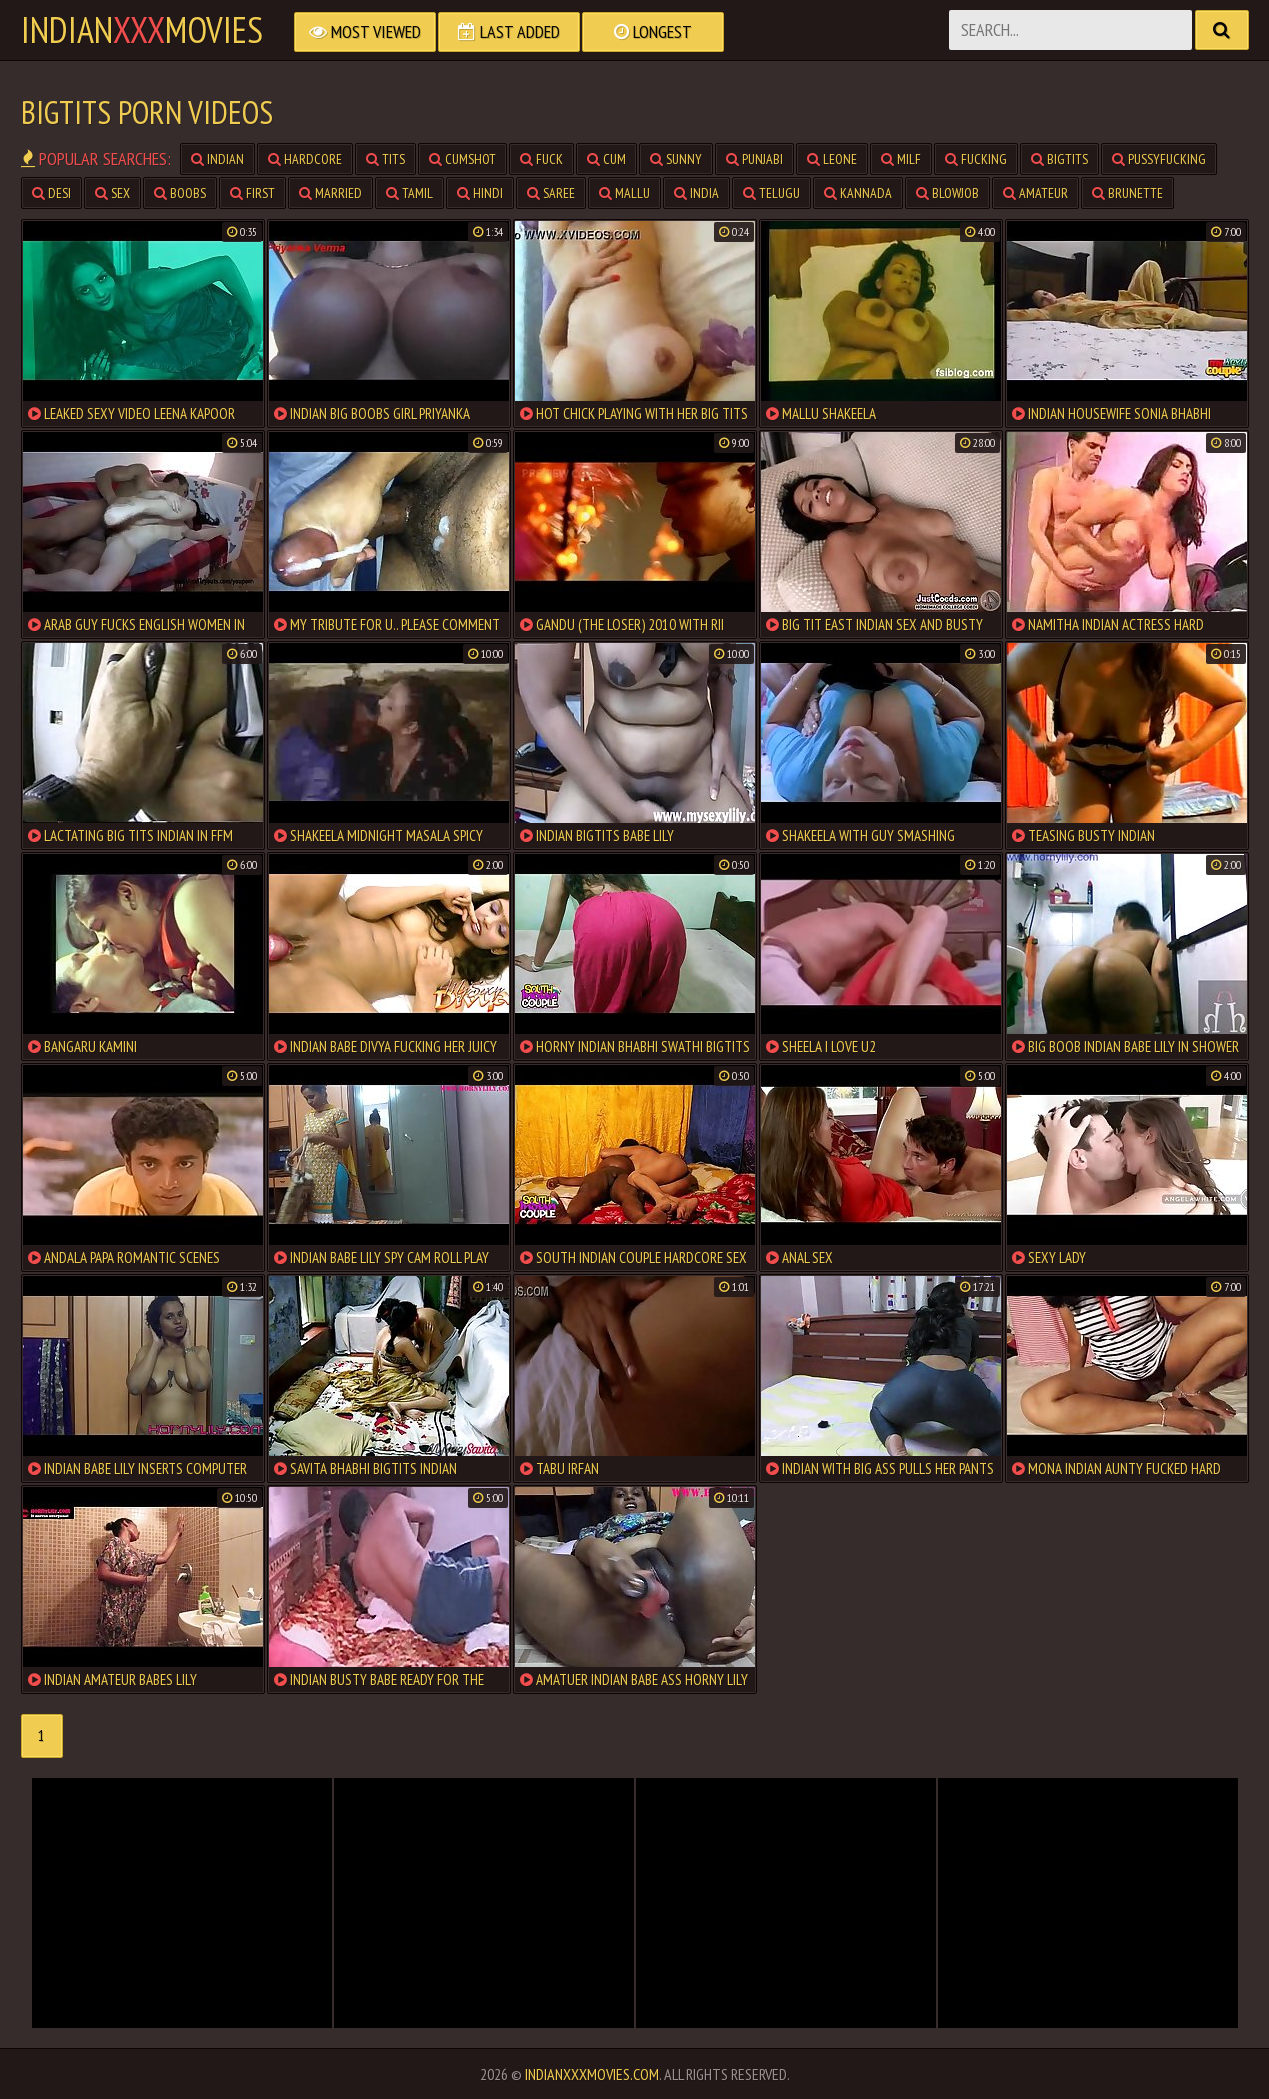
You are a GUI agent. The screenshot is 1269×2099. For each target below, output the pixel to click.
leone (832, 159)
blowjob (947, 193)
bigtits (1059, 159)
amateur (1035, 193)
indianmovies (142, 30)
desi (51, 193)
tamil (409, 193)
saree (551, 193)
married (330, 193)
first (252, 193)
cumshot (462, 159)
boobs (180, 193)
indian (217, 159)
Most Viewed (365, 31)
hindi (480, 193)
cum (606, 159)
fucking (976, 159)
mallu (624, 193)
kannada (858, 193)
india (696, 193)
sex (112, 193)
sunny (676, 159)
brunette (1127, 193)
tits (385, 159)
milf (901, 159)
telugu (771, 193)
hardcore (305, 159)
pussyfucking (1159, 159)
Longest (653, 31)
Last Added (509, 31)
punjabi (754, 159)
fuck (541, 159)
